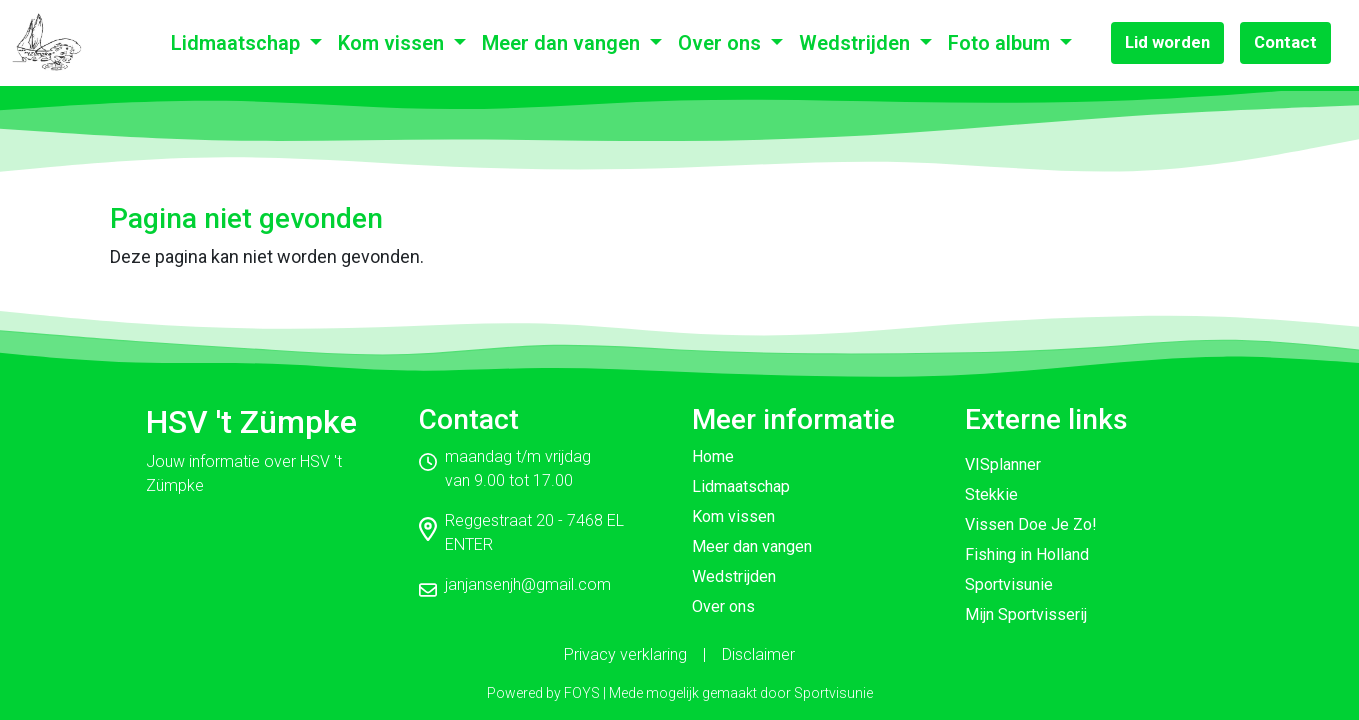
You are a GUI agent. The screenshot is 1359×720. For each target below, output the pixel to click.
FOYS (582, 693)
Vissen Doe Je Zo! (1031, 524)
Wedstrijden (857, 43)
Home (713, 456)
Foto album (1001, 43)
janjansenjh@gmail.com (528, 584)
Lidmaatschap (238, 43)
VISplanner (1003, 464)
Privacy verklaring (625, 654)
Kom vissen (393, 43)
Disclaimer (758, 654)
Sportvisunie (1009, 584)
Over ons (722, 43)
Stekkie (991, 494)
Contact (1285, 42)
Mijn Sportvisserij (1026, 614)
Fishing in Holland (1027, 554)
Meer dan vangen (563, 43)
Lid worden (1167, 42)
